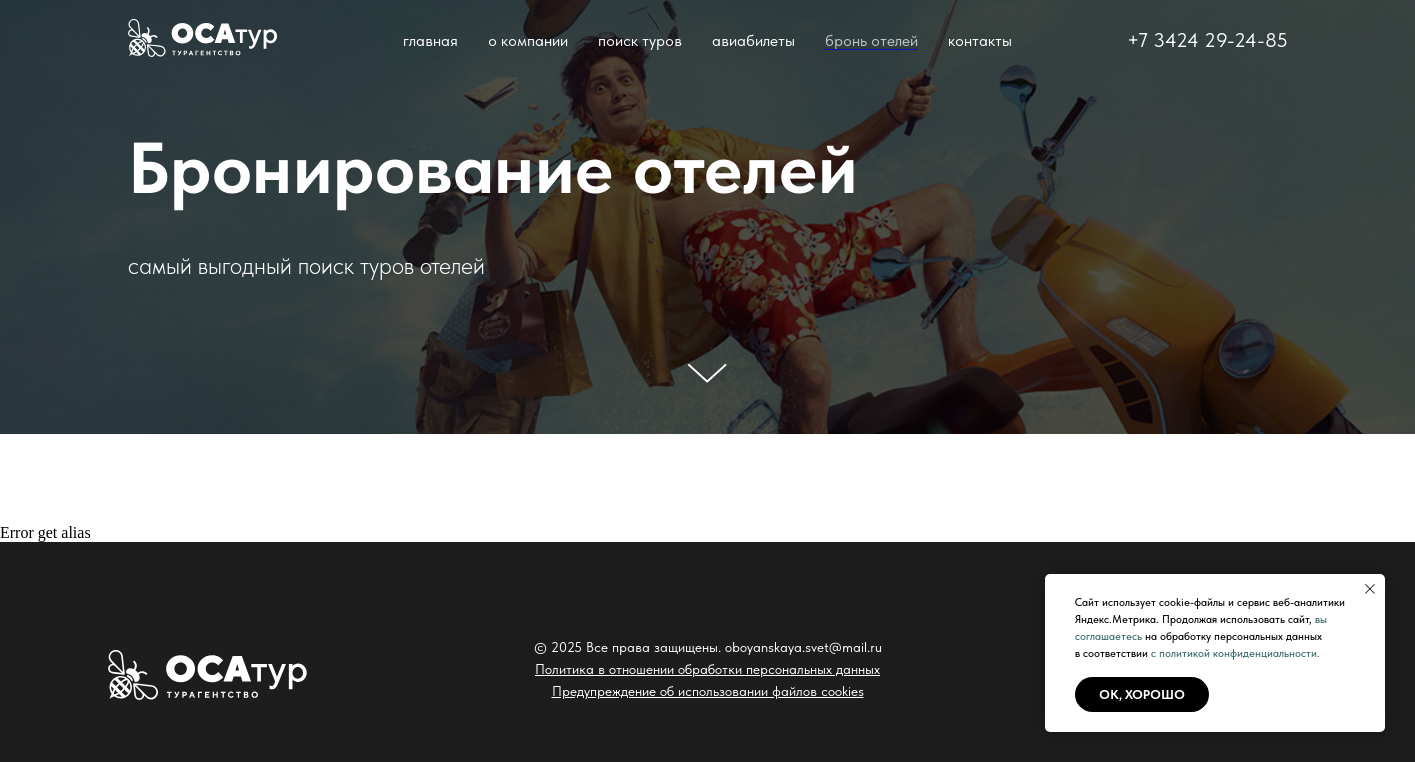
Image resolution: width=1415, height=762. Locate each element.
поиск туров (640, 40)
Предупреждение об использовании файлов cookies (708, 691)
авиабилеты (753, 40)
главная (430, 40)
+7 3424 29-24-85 (1207, 40)
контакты (980, 40)
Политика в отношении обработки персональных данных (707, 669)
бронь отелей (871, 40)
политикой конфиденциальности (1238, 653)
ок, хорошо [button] (1142, 694)
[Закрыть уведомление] (1370, 589)
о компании (528, 40)
